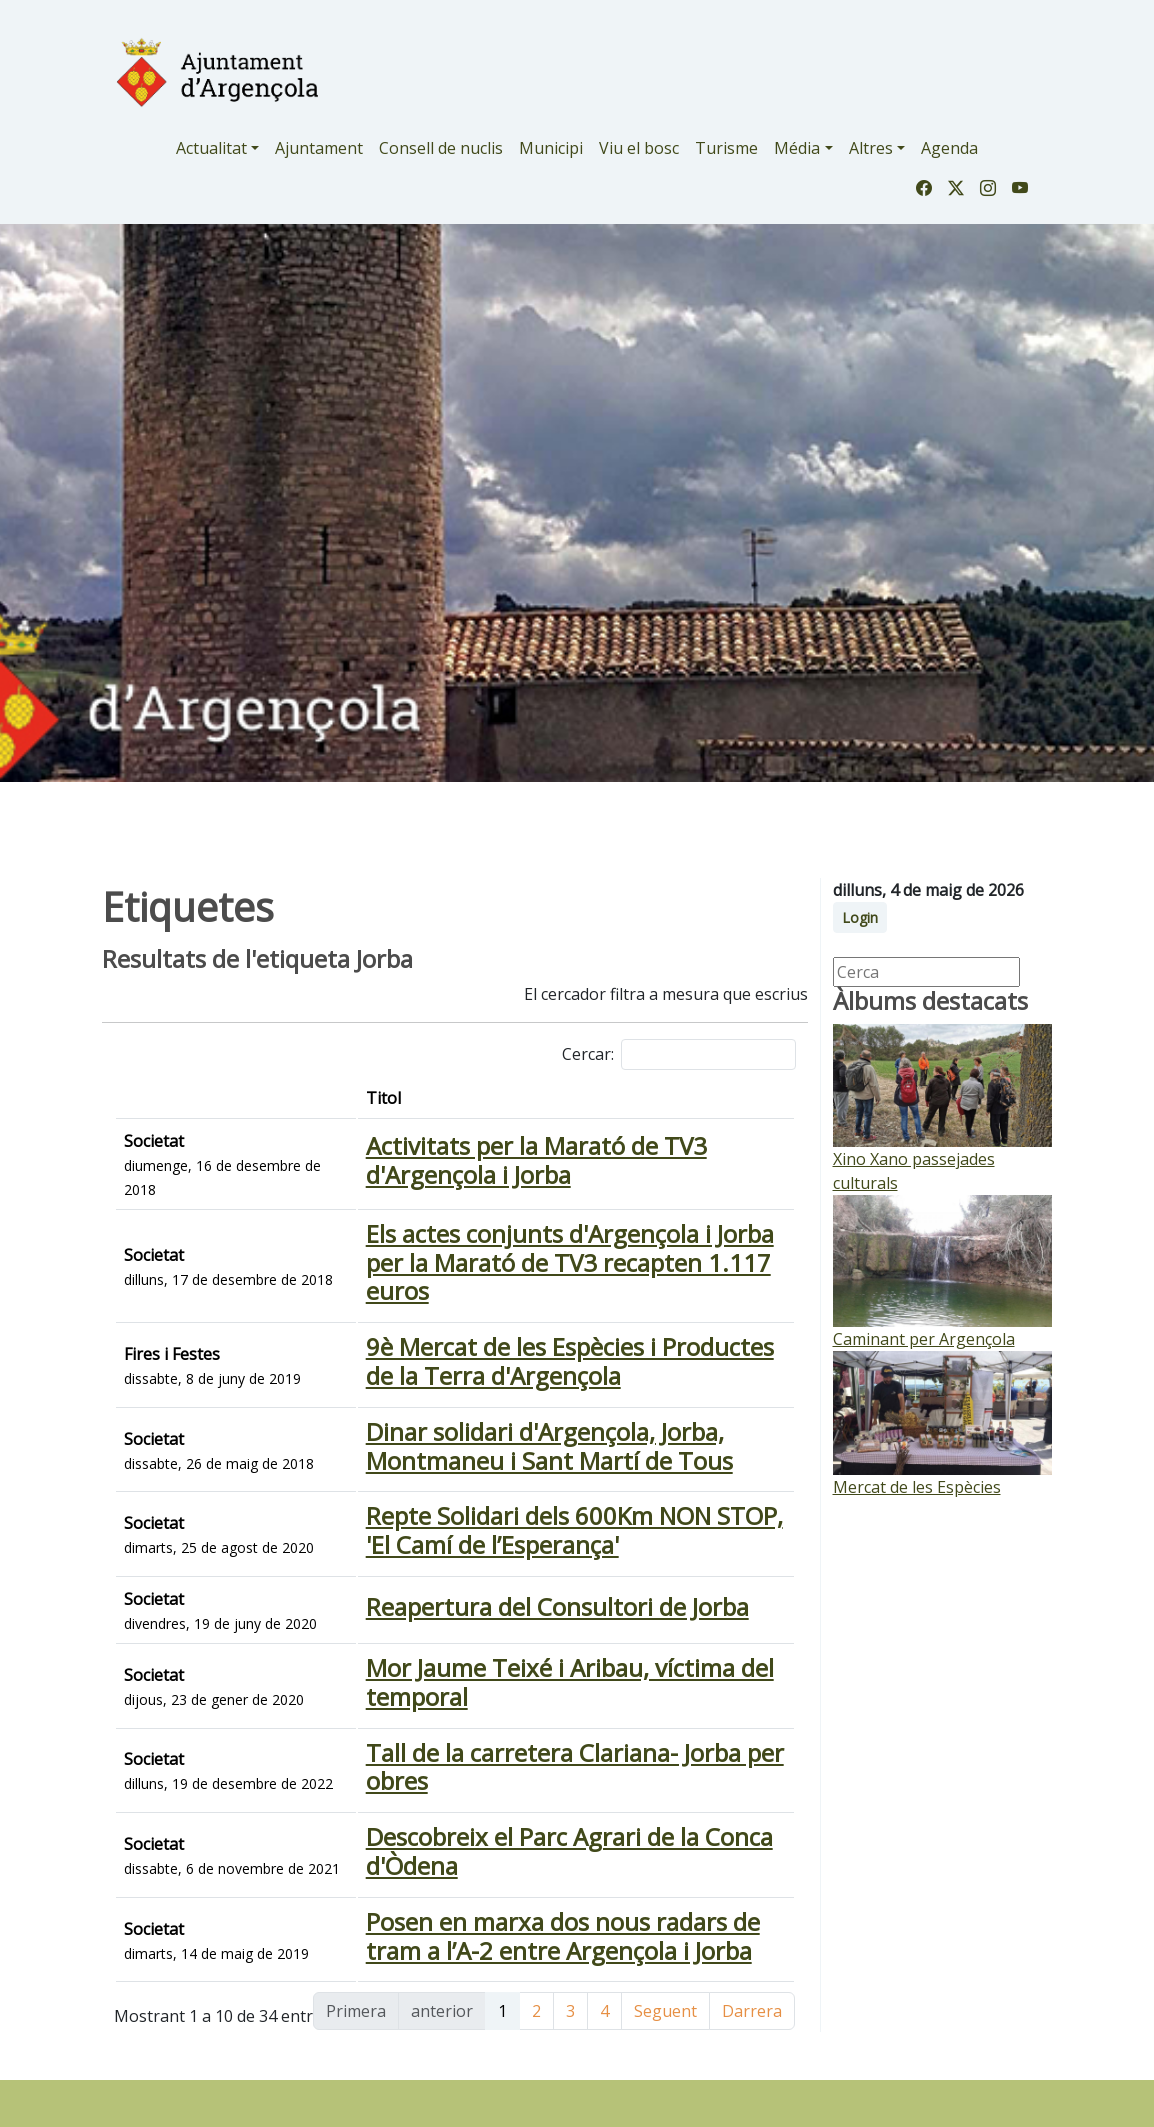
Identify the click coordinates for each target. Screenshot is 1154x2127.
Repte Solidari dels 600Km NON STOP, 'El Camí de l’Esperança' (501, 1572)
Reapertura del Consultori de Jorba (438, 1662)
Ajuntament (319, 148)
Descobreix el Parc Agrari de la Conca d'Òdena (499, 1971)
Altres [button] (871, 148)
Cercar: (679, 1054)
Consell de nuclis (441, 148)
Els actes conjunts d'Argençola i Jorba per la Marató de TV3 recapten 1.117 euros (485, 1287)
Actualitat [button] (211, 148)
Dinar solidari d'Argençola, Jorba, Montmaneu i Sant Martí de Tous (504, 1481)
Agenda (949, 148)
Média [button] (797, 148)
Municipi (551, 148)
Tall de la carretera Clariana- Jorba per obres (490, 1856)
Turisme (726, 148)
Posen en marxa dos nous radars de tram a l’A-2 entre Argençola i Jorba (510, 2075)
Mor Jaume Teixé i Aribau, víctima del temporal (505, 1753)
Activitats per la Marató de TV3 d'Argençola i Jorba (491, 1172)
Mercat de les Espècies (917, 1487)
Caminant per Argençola (924, 1339)
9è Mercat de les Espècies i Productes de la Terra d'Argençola (513, 1390)
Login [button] (860, 917)
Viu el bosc (639, 148)
